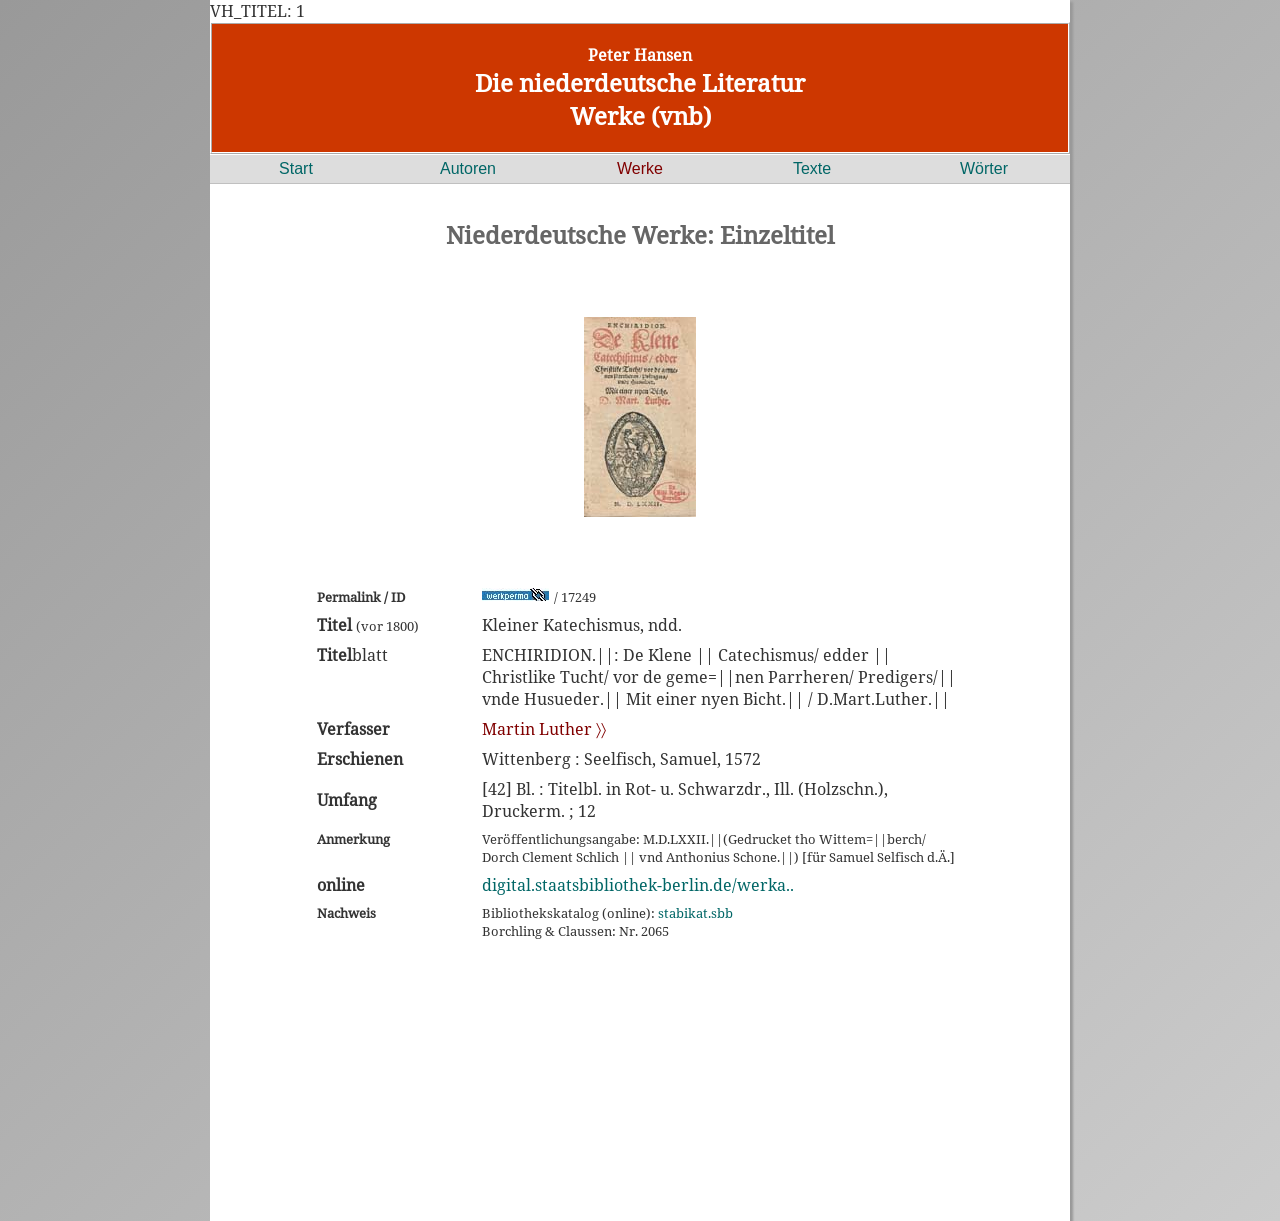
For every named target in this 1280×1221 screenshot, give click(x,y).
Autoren (468, 168)
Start (296, 168)
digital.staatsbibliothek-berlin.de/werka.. (638, 885)
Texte (812, 168)
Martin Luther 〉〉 (544, 729)
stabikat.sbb (695, 913)
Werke (640, 168)
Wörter (984, 168)
